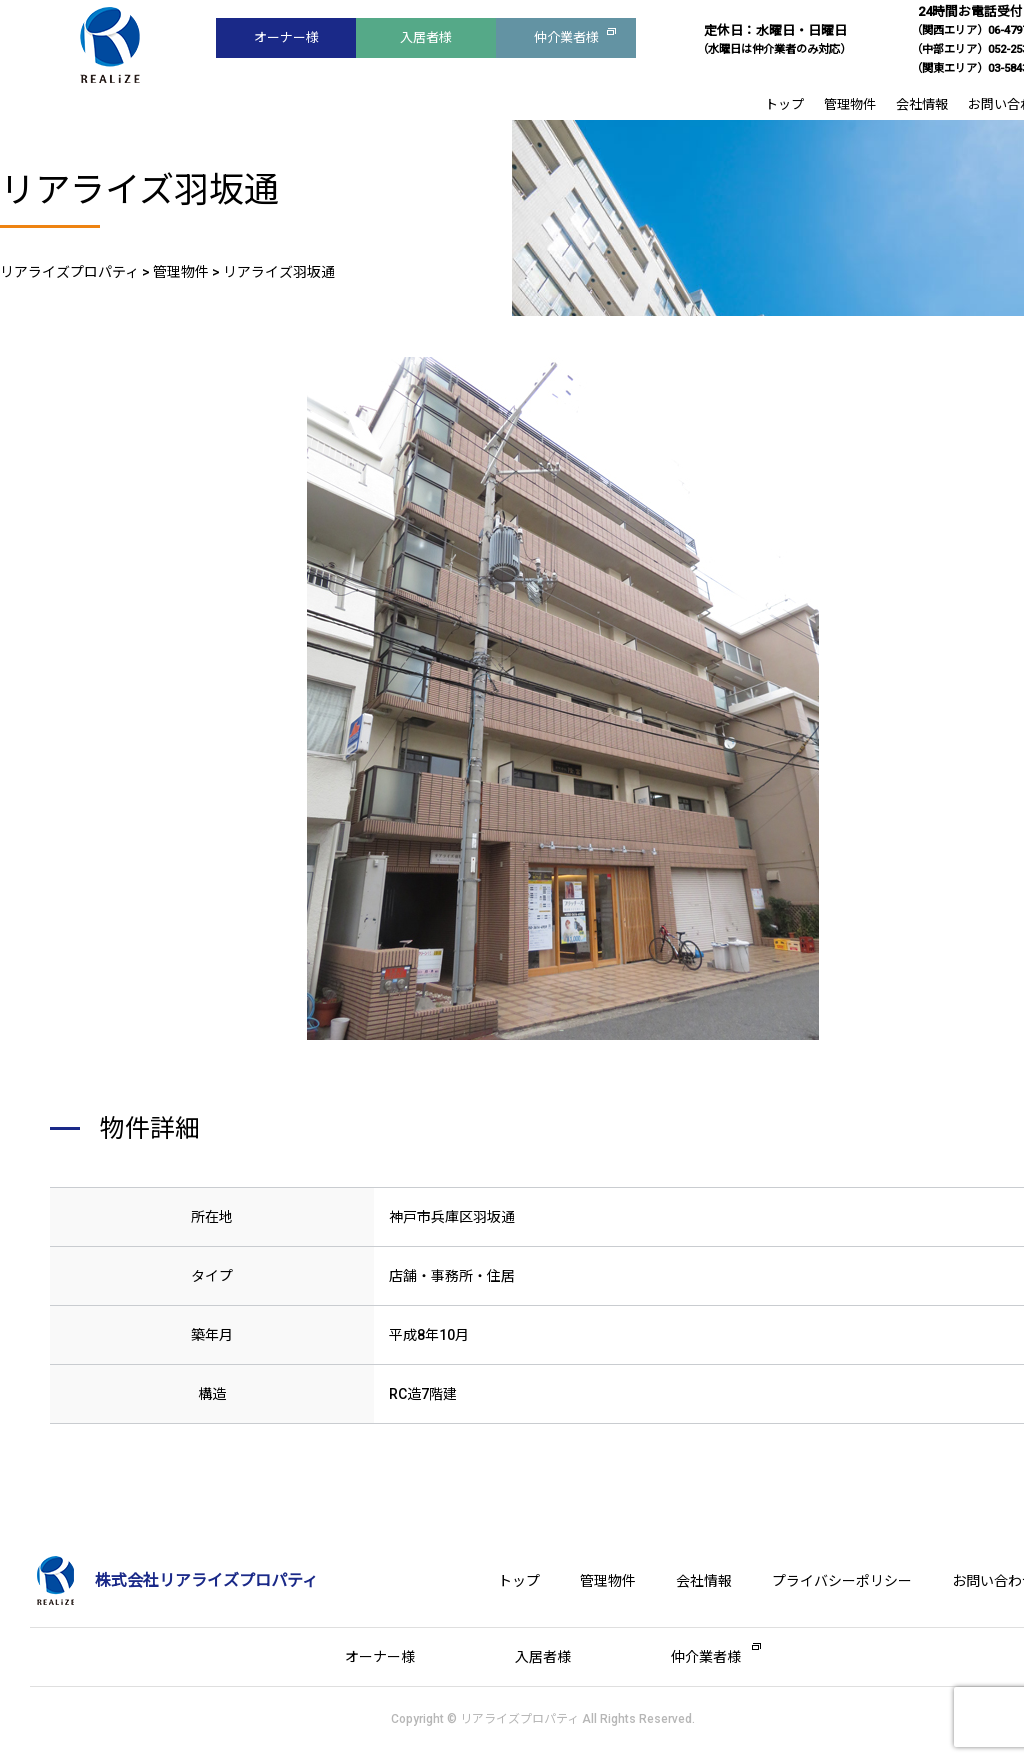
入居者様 (426, 37)
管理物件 (850, 104)
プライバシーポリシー (842, 1581)
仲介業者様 (566, 37)
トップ (784, 104)
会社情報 (922, 104)
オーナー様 (286, 37)
